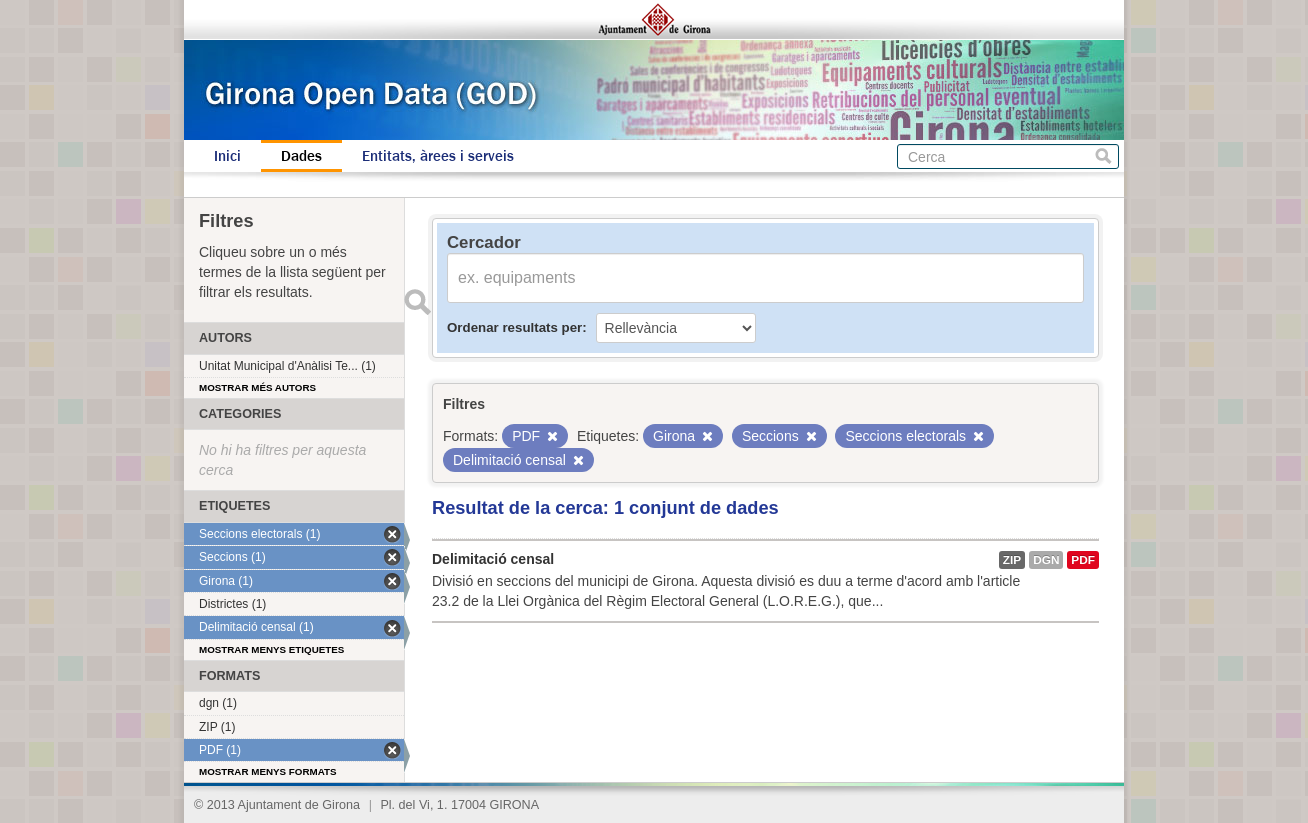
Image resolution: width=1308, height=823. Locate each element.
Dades (301, 156)
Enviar (417, 302)
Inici (227, 156)
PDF (1083, 560)
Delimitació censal (493, 559)
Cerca (1103, 156)
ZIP (1012, 560)
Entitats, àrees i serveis (438, 156)
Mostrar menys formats (268, 771)
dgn (1046, 560)
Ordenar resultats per (514, 327)
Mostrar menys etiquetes (271, 649)
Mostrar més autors (257, 387)
